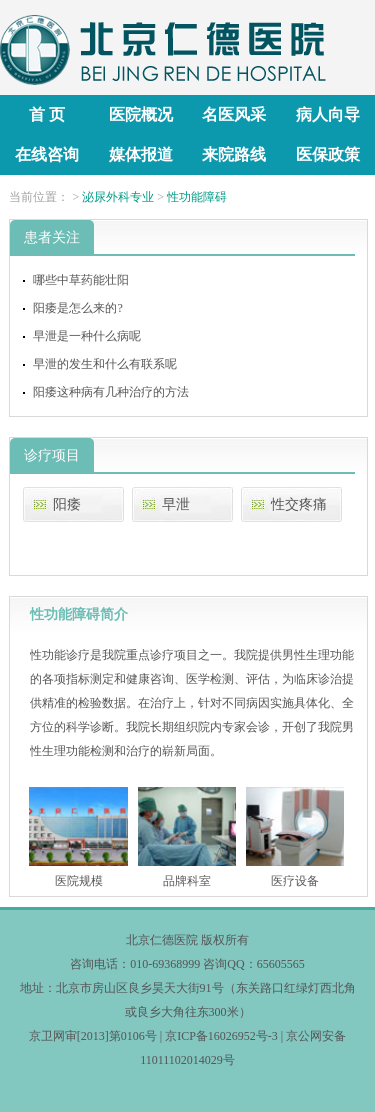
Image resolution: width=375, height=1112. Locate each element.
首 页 (47, 114)
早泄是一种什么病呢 (87, 336)
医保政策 (328, 154)
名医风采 (234, 114)
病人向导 (328, 114)
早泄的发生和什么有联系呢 (105, 364)
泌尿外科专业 (118, 197)
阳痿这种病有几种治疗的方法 (111, 392)
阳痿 (67, 504)
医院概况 (141, 114)
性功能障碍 (197, 197)
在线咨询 (47, 154)
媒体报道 (141, 154)
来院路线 (234, 154)
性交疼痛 (299, 504)
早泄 (176, 504)
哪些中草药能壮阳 (81, 280)
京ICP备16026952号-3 (221, 1036)
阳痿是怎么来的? (77, 308)
